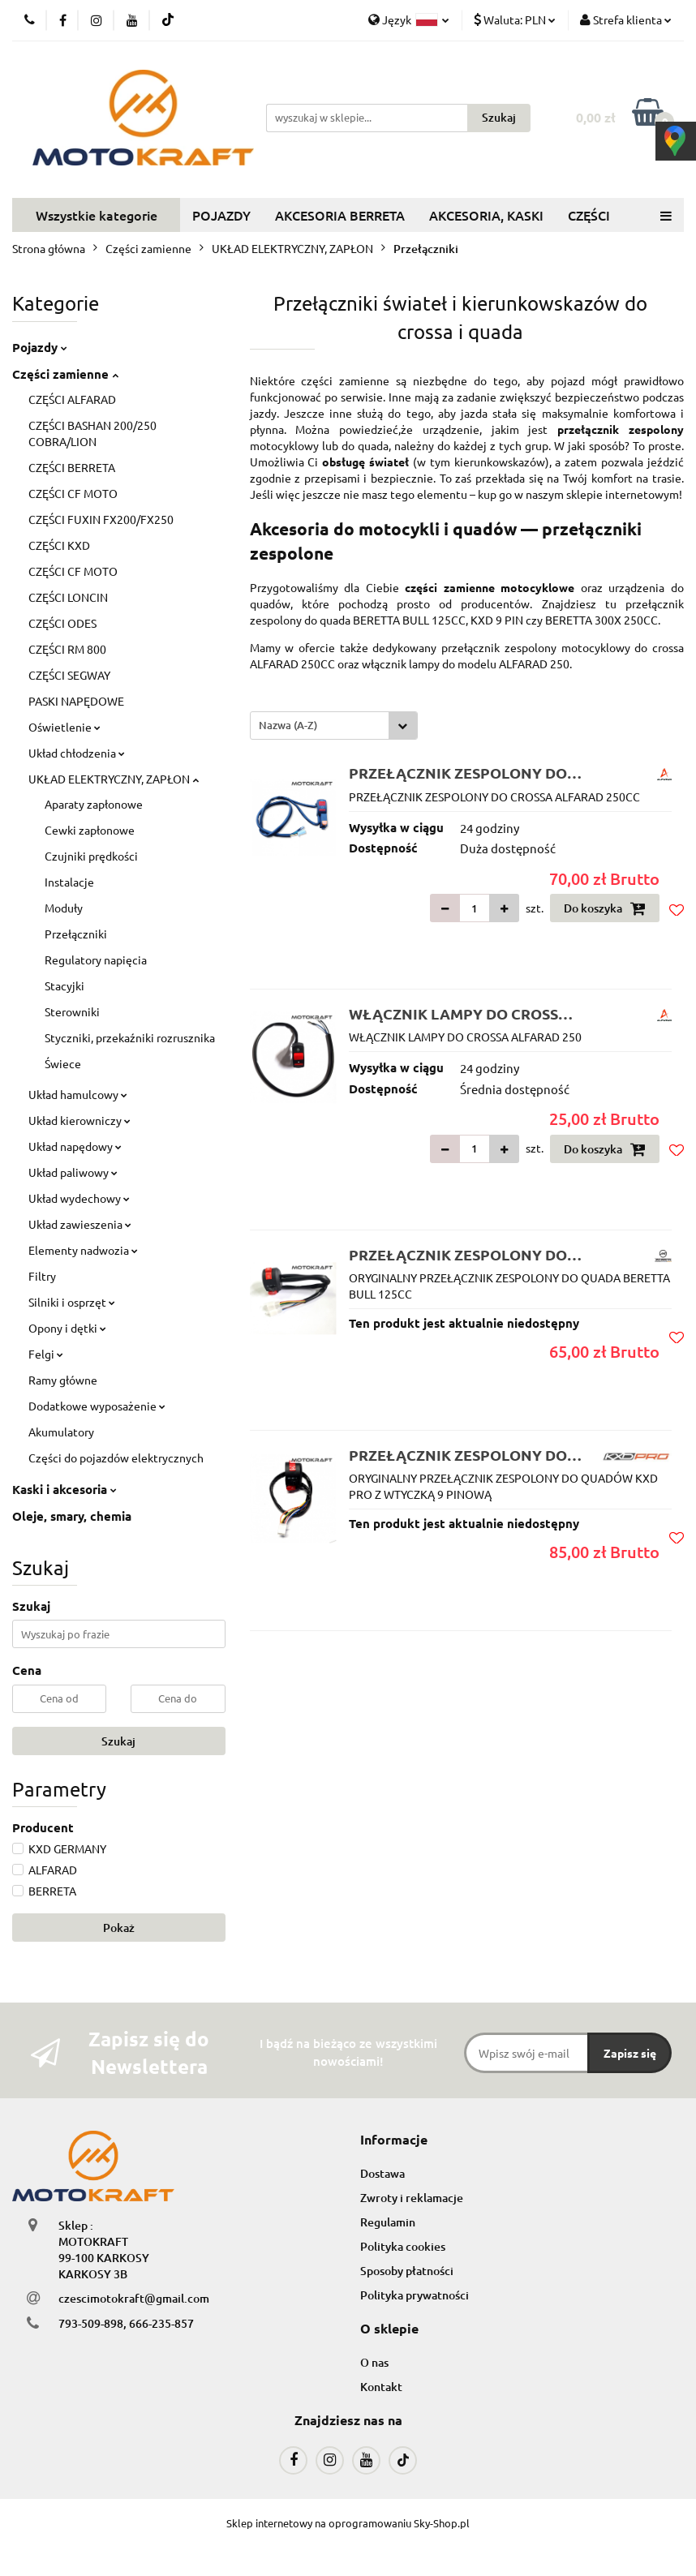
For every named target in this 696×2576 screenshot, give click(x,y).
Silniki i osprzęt (71, 1301)
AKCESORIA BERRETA (340, 215)
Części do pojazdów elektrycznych (116, 1457)
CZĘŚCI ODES (62, 623)
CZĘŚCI (589, 215)
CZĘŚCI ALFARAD (72, 399)
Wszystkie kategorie (96, 215)
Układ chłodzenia (76, 752)
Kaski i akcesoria (64, 1489)
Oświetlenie (64, 726)
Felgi (45, 1353)
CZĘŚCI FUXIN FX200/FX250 (101, 519)
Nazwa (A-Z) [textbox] (288, 725)
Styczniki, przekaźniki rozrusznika (130, 1037)
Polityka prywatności (414, 2295)
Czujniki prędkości (91, 855)
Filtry (42, 1276)
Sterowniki (72, 1011)
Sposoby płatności (406, 2270)
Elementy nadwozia (83, 1250)
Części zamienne (65, 374)
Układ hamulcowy (77, 1094)
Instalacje (69, 881)
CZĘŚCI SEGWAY (69, 675)
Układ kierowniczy (79, 1120)
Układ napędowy (75, 1146)
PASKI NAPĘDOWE (76, 700)
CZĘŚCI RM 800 (67, 649)
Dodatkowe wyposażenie (96, 1405)
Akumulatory (61, 1431)
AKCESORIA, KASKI (486, 215)
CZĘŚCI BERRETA (71, 467)
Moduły (64, 907)
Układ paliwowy (73, 1172)
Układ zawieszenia (79, 1224)
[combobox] (334, 725)
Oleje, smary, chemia (71, 1516)
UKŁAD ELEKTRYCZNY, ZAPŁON (113, 778)
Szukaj (118, 1741)
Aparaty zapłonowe (94, 803)
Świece (63, 1063)
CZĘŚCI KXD (59, 545)
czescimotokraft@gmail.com (133, 2298)
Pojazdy (39, 347)
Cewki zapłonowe (90, 829)
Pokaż (119, 1927)
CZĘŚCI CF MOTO (73, 493)
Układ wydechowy (79, 1198)
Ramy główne (62, 1379)
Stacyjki (64, 985)
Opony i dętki (67, 1327)
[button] (393, 2140)
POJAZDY (221, 215)
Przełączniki (76, 933)
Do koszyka (605, 908)
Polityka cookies (402, 2246)
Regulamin (387, 2222)
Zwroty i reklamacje (411, 2197)
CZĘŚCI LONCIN (68, 597)
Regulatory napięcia (96, 959)
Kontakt (381, 2386)
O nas (374, 2362)
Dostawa (382, 2173)
